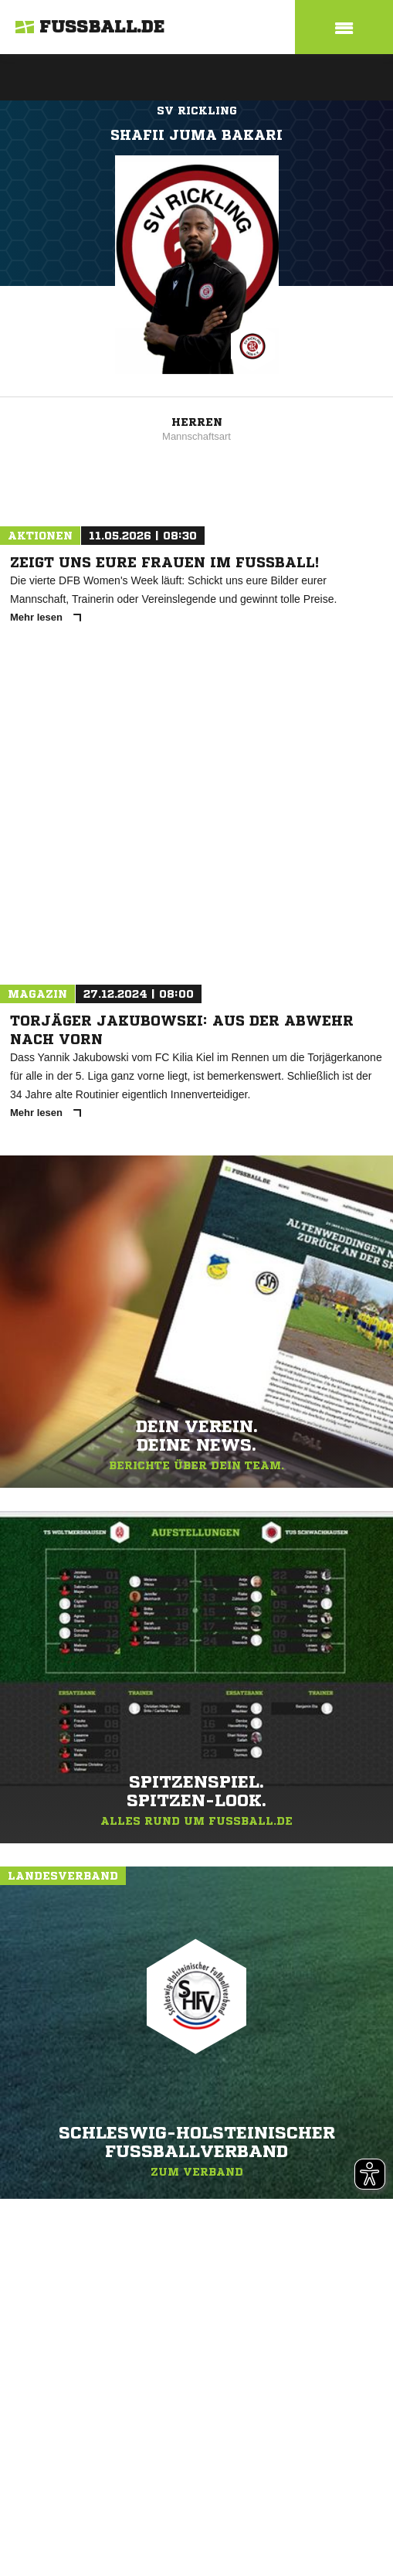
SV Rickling (197, 110)
